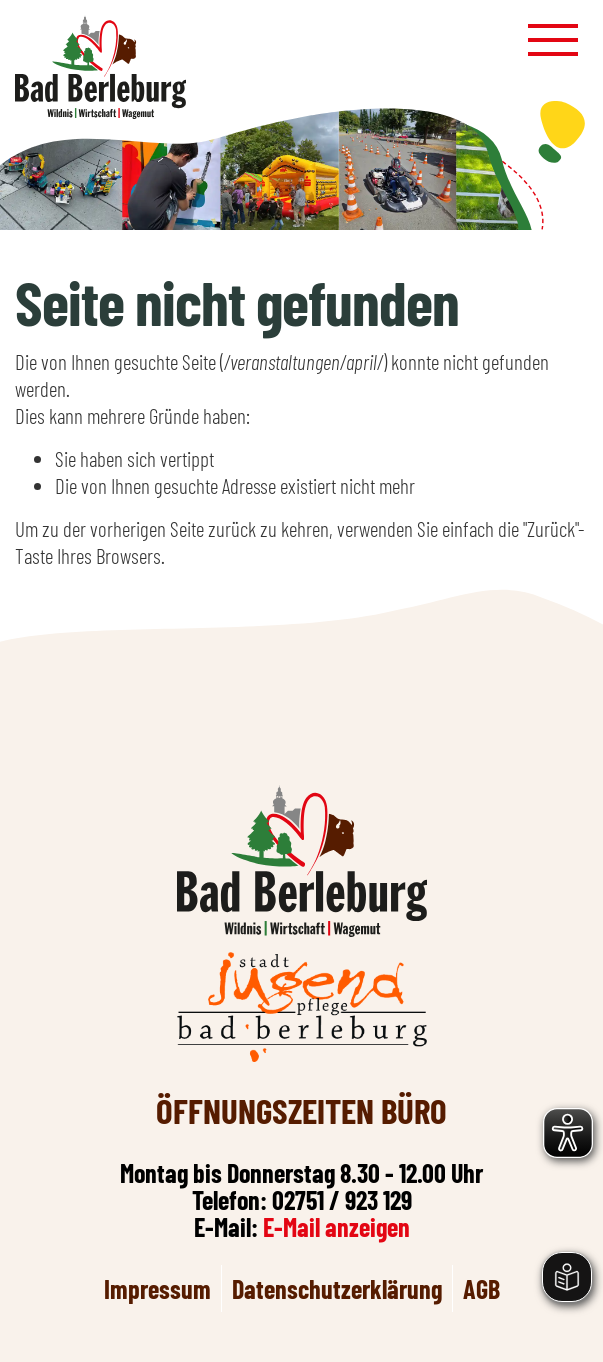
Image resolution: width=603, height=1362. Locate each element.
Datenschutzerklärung (337, 1288)
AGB (481, 1288)
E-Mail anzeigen (336, 1226)
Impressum (157, 1288)
